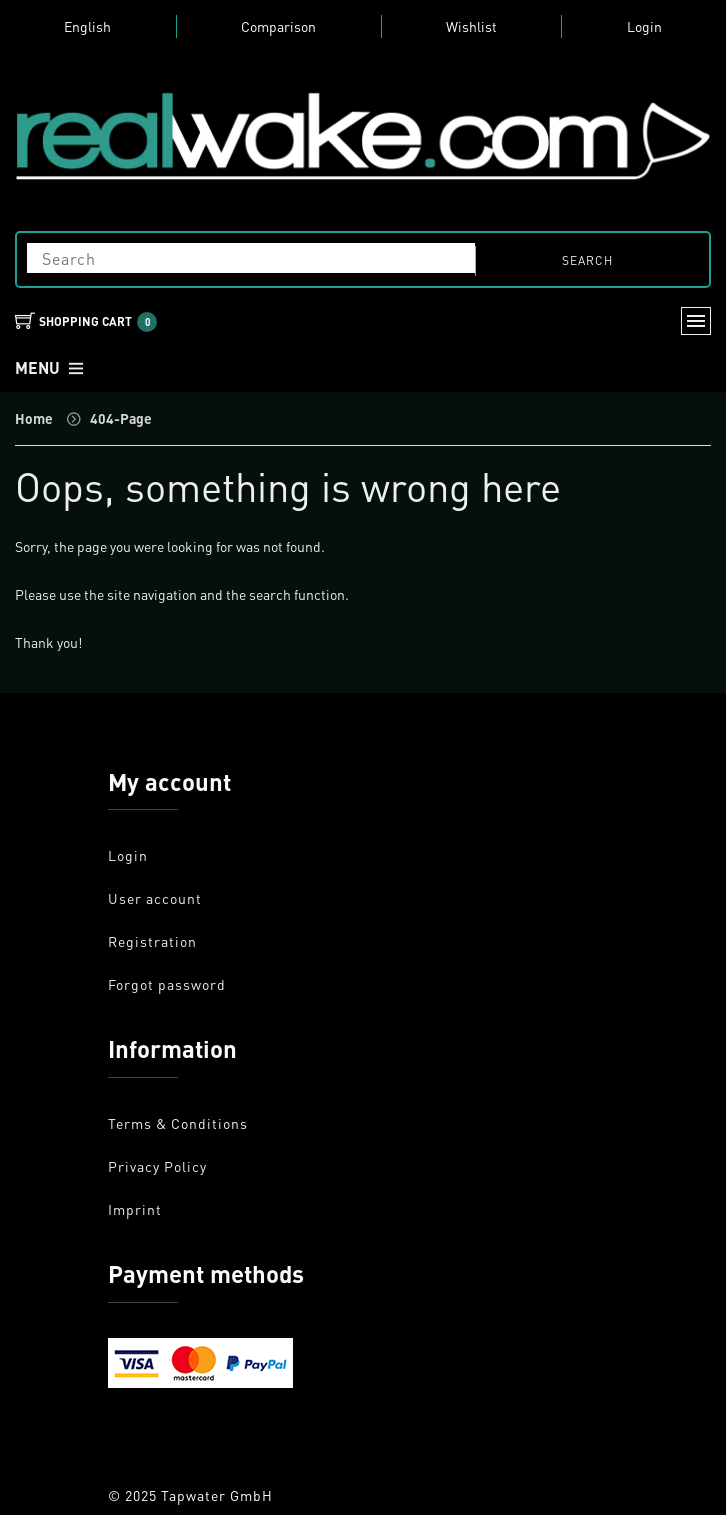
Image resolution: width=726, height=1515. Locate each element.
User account (155, 898)
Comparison (278, 26)
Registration (152, 941)
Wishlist (471, 26)
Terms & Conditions (178, 1123)
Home (34, 418)
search (587, 260)
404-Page (121, 418)
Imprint (135, 1209)
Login (644, 26)
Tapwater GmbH (217, 1495)
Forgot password (167, 984)
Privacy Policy (157, 1166)
